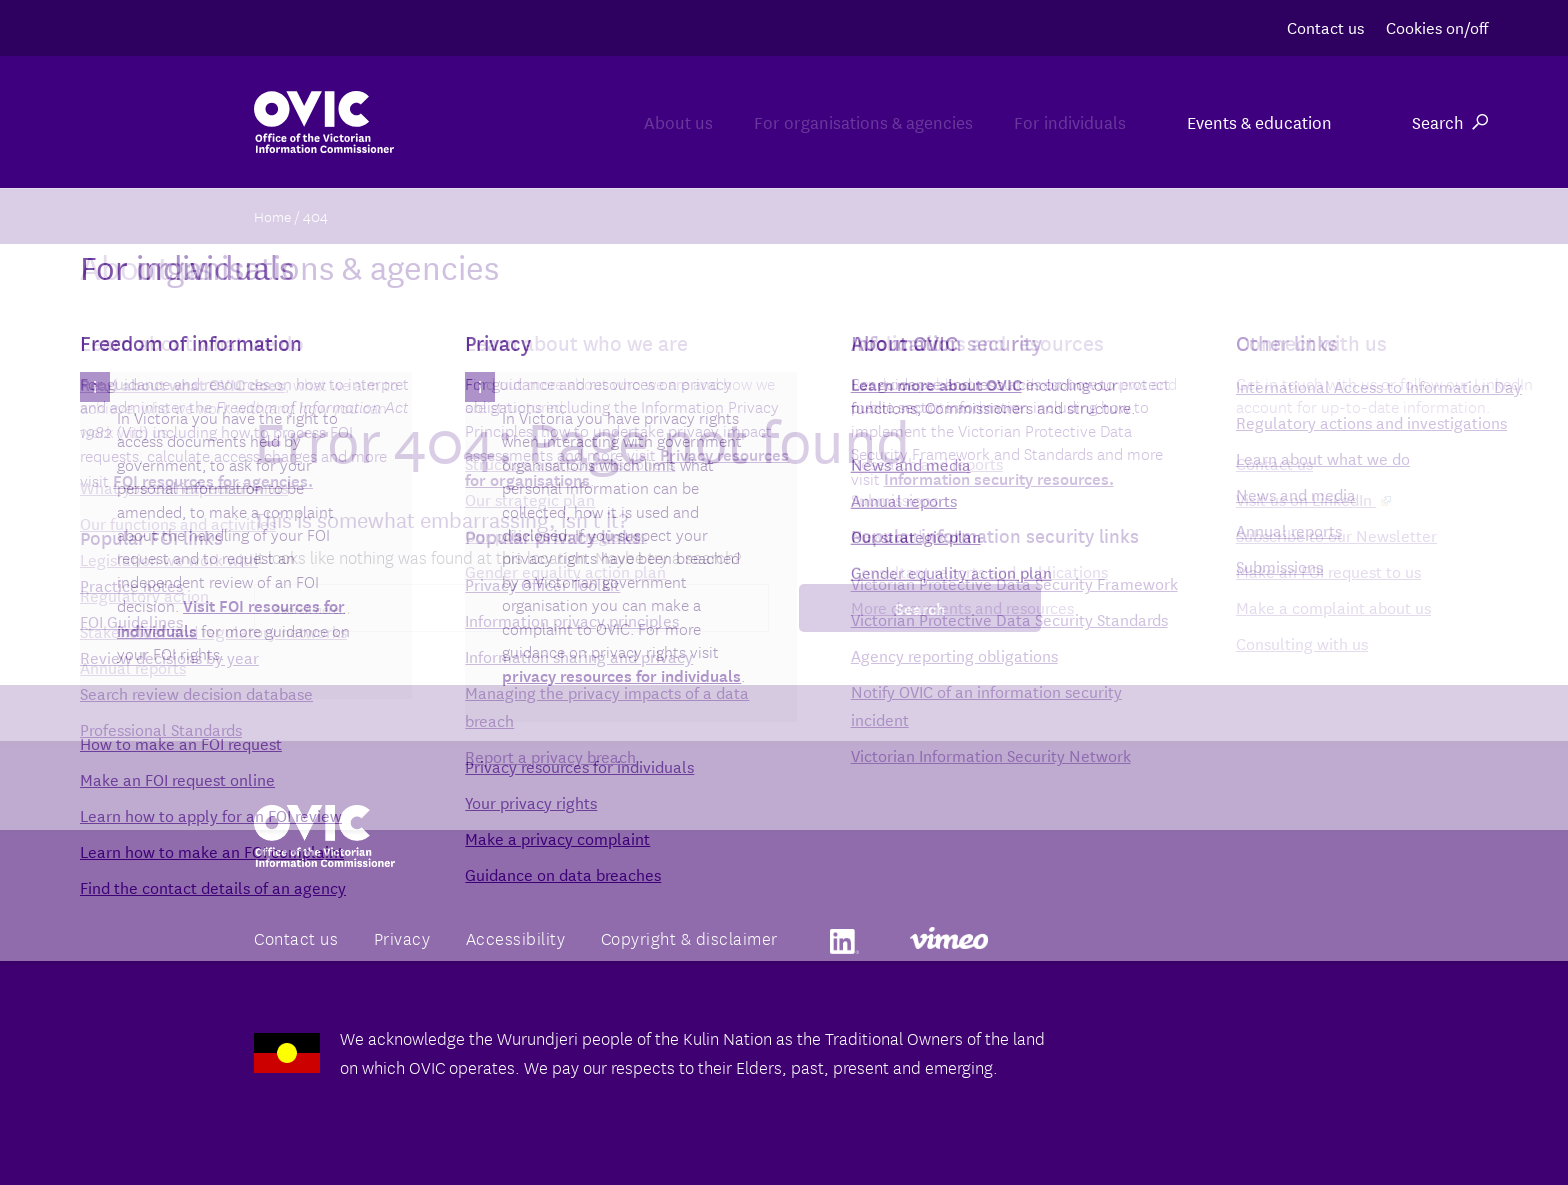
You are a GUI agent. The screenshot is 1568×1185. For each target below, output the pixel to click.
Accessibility (516, 937)
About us (581, 121)
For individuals (1051, 121)
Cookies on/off (1437, 26)
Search (1450, 121)
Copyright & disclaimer (689, 937)
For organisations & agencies (805, 121)
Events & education (1259, 121)
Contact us (1325, 26)
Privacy (402, 937)
